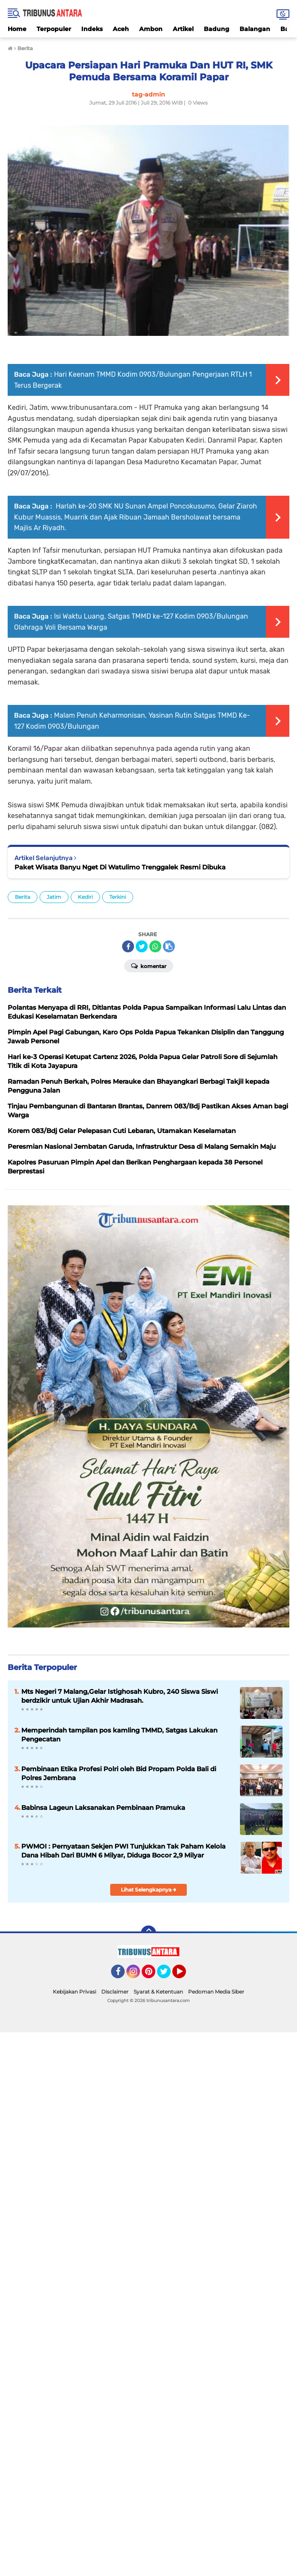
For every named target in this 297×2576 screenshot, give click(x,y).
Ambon (151, 29)
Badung (216, 29)
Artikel (183, 29)
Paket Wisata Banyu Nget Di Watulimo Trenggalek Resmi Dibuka (120, 867)
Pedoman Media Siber (216, 1991)
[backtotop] (148, 1933)
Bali (286, 29)
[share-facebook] (128, 946)
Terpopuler (54, 29)
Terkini (117, 897)
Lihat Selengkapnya (149, 1889)
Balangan (255, 29)
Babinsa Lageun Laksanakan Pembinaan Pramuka (103, 1807)
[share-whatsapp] (155, 946)
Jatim (54, 897)
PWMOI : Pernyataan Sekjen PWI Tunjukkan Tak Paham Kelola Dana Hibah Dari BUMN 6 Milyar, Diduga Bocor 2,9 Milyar (123, 1850)
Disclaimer (115, 1991)
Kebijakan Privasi (74, 1991)
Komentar (148, 965)
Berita (22, 897)
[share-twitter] (142, 946)
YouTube (185, 1975)
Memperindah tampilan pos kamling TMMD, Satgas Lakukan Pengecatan (119, 1734)
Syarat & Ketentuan (158, 1991)
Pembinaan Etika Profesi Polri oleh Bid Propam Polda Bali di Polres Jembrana (118, 1773)
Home (17, 29)
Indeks (92, 29)
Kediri (85, 897)
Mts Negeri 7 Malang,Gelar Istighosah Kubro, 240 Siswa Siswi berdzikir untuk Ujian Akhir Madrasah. (119, 1695)
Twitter (167, 1975)
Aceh (121, 29)
